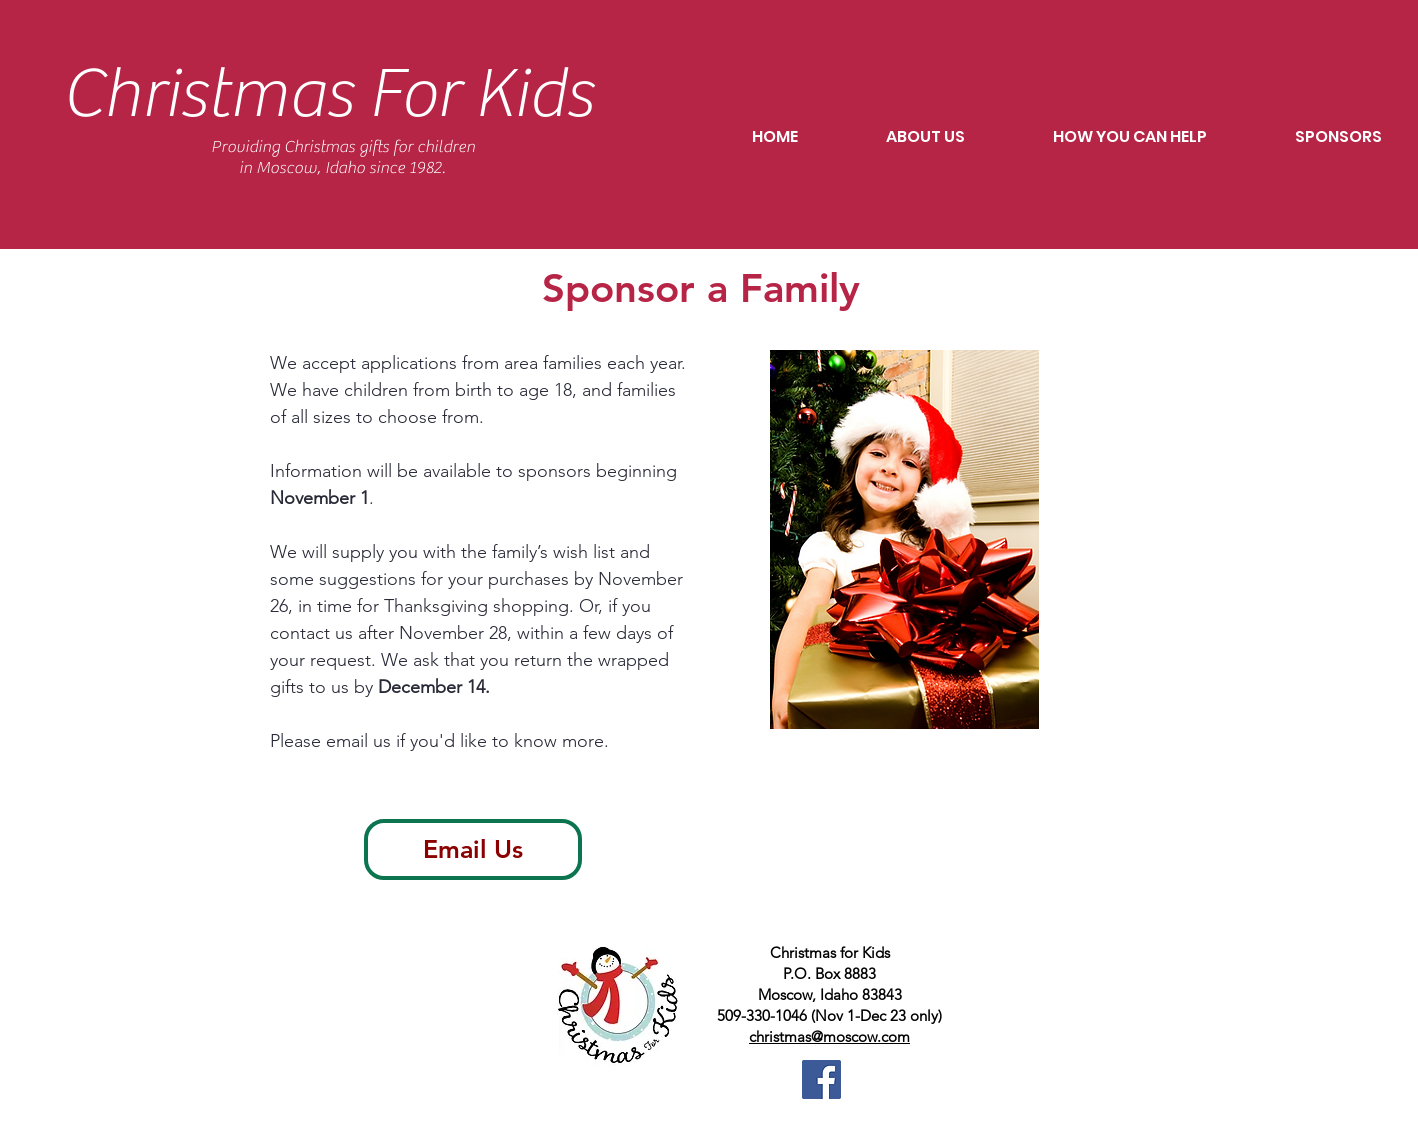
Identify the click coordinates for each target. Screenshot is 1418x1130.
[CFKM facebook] (821, 1079)
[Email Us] (473, 849)
